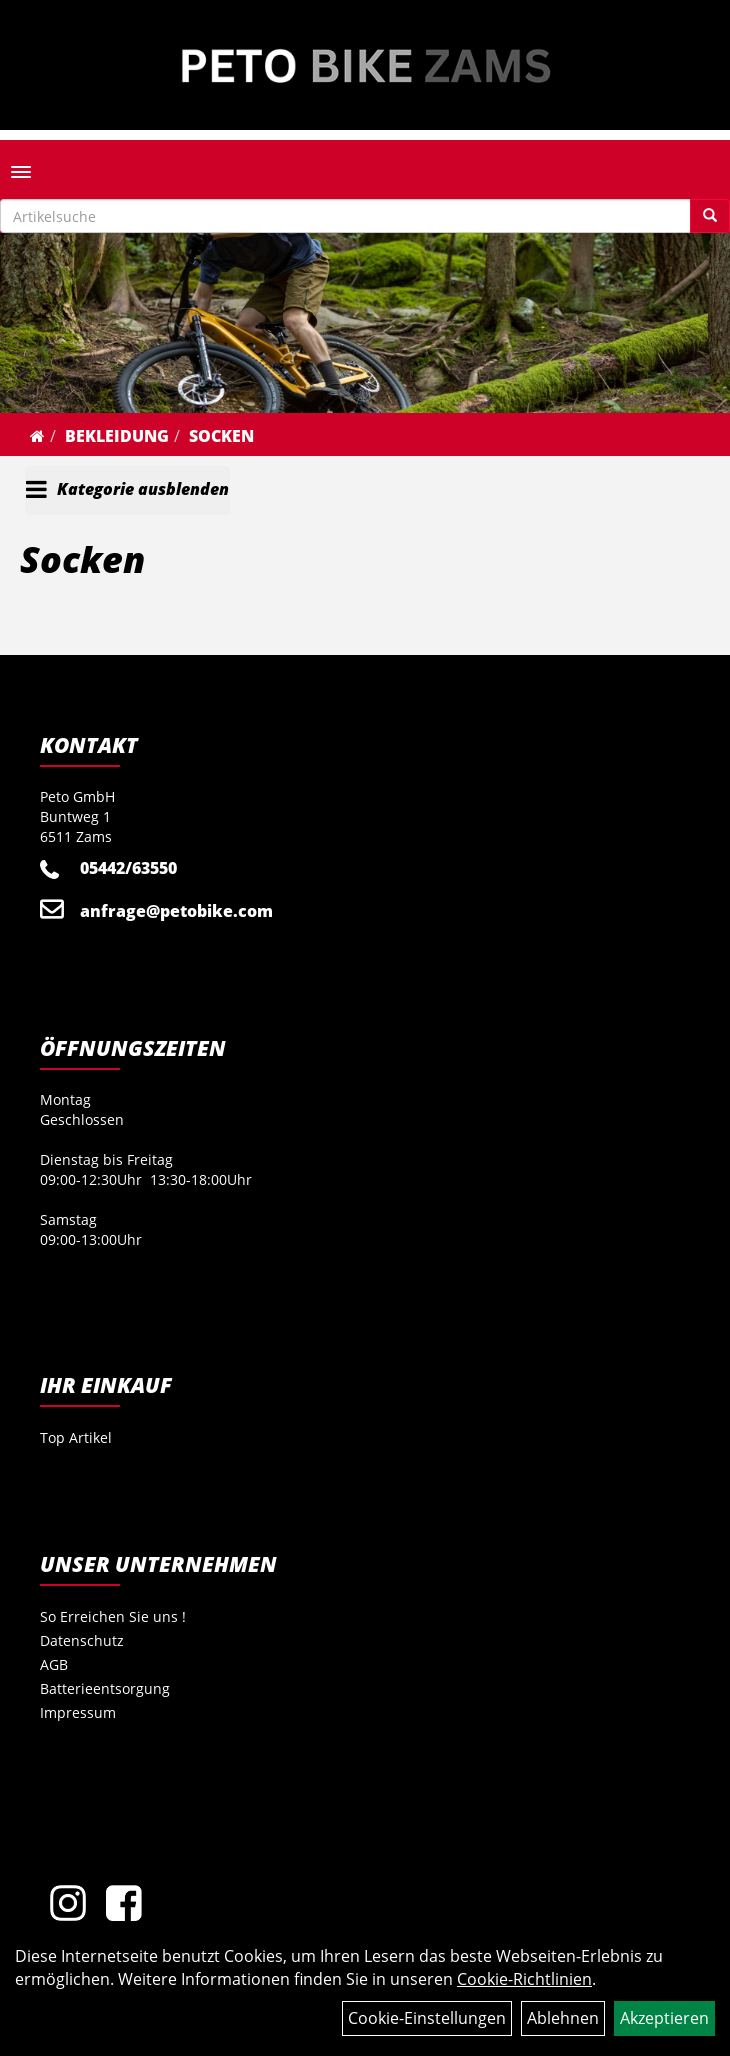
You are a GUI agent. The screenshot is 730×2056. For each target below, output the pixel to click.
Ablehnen (563, 2018)
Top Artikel (76, 1437)
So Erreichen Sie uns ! (113, 1616)
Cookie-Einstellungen (427, 2018)
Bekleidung (117, 436)
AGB (54, 1664)
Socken (221, 436)
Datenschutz (82, 1640)
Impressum (78, 1712)
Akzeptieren (664, 2018)
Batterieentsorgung (105, 1688)
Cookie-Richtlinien (524, 1979)
